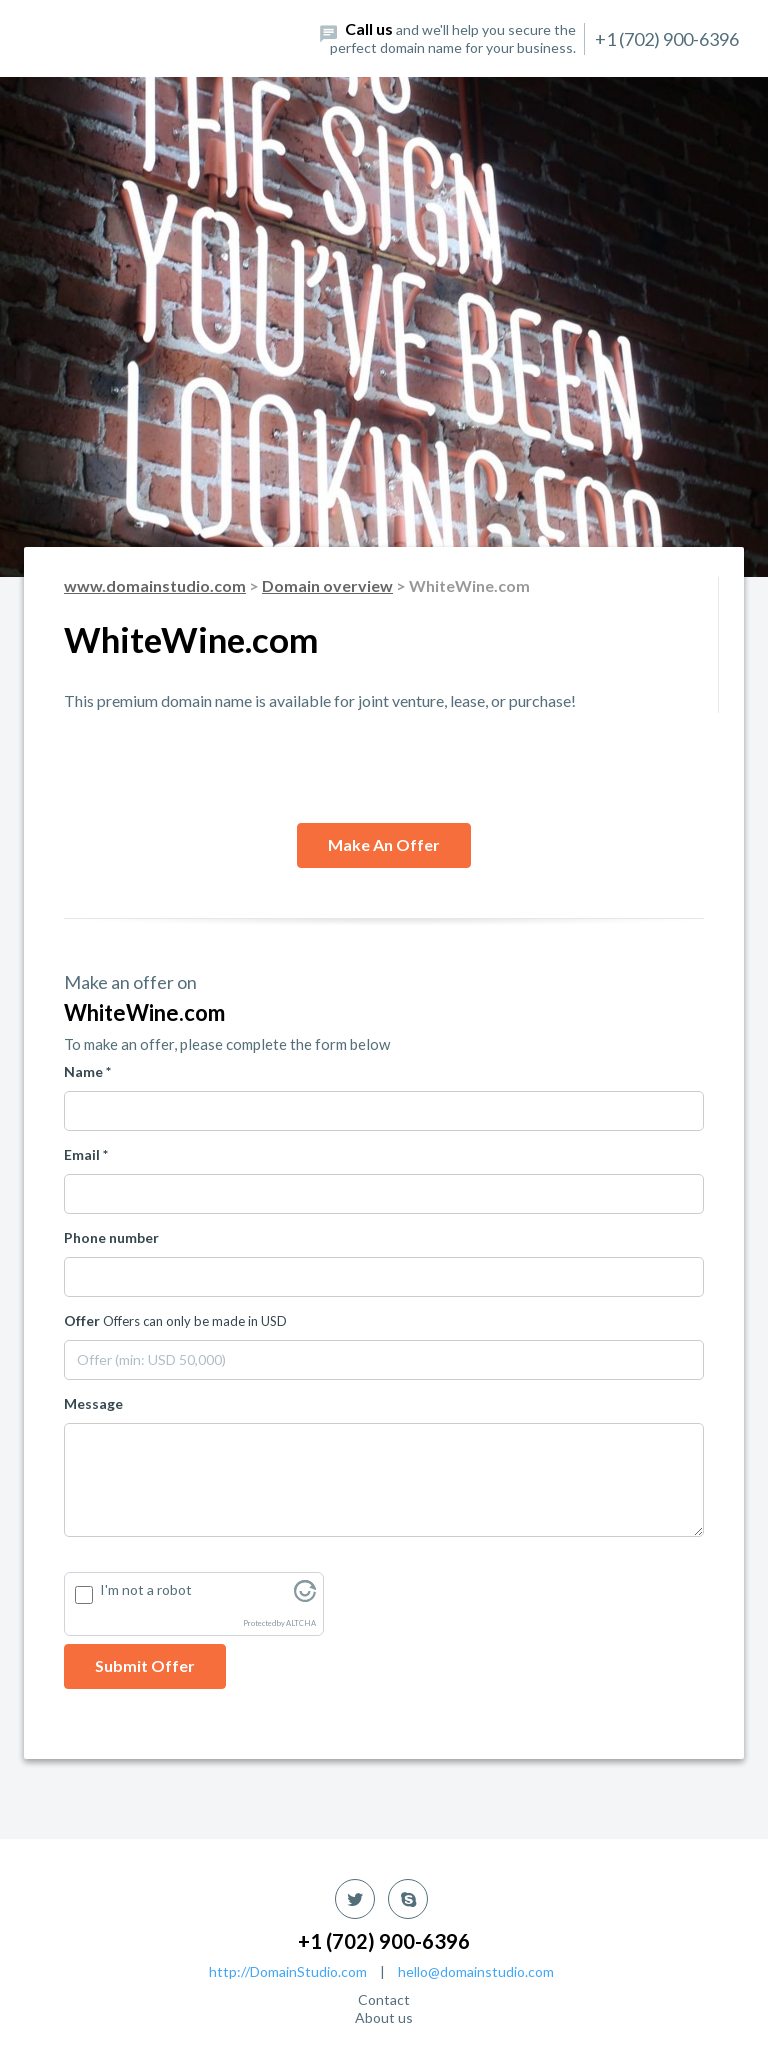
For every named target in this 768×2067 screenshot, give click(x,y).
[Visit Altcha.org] (305, 1596)
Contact (384, 1999)
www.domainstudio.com (155, 585)
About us (384, 2017)
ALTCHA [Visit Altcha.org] (301, 1623)
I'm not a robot (146, 1589)
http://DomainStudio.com (288, 1971)
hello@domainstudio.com (476, 1971)
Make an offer (384, 844)
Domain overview (327, 585)
